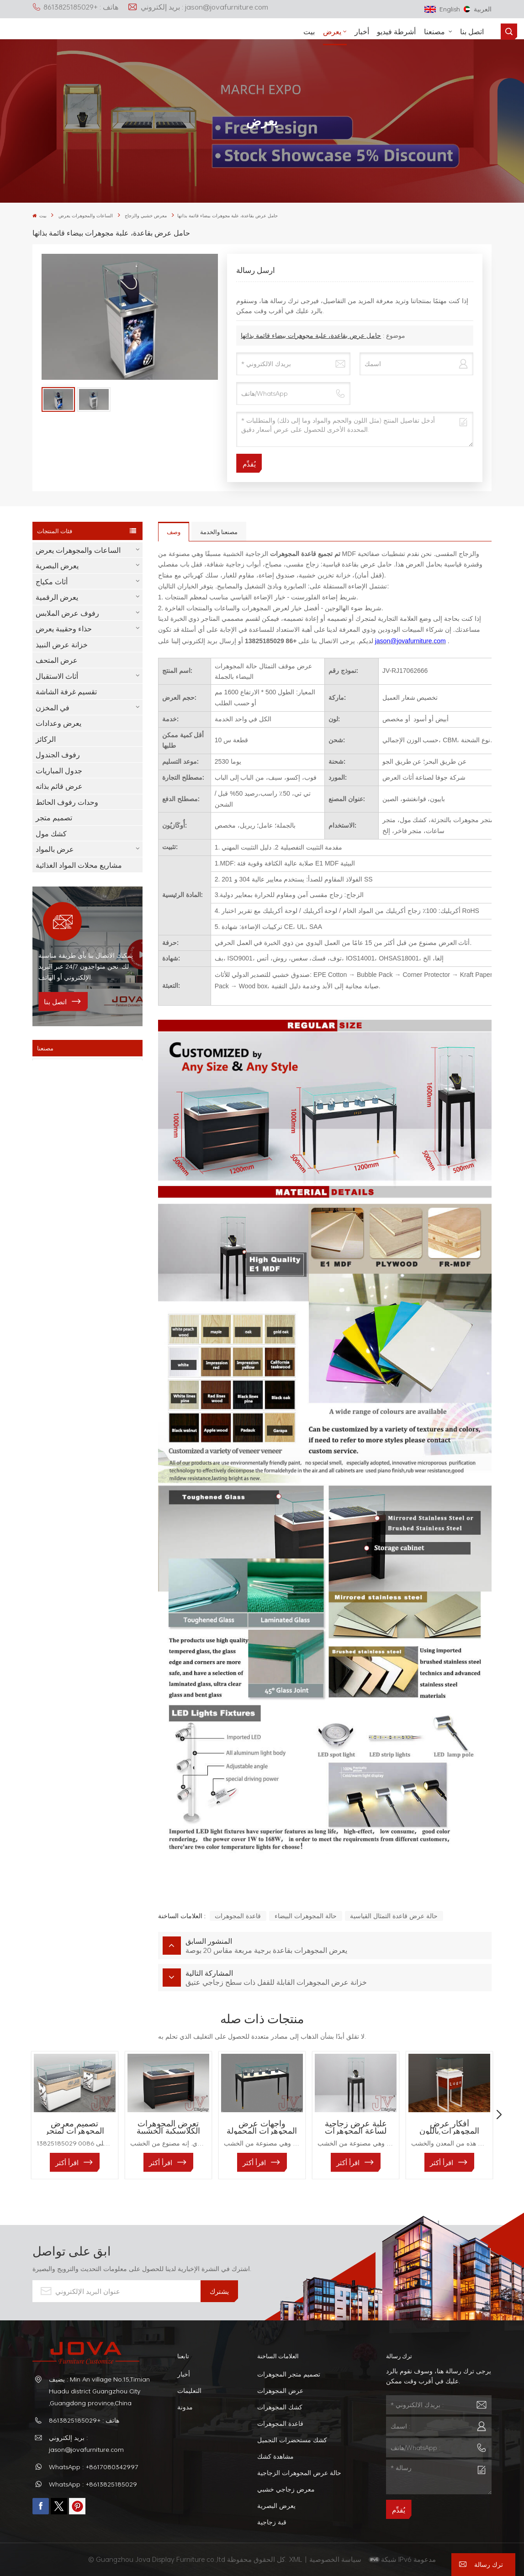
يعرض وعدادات (58, 723)
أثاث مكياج (52, 581)
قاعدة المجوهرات (238, 1915)
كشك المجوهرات (279, 2407)
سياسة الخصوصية (336, 2559)
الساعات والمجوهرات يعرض (85, 215)
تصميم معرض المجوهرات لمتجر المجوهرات (74, 2127)
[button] (499, 2115)
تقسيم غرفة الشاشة (66, 691)
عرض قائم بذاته (59, 786)
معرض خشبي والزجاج (146, 215)
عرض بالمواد (55, 849)
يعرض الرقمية (57, 597)
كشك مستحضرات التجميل (292, 2440)
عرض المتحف (57, 660)
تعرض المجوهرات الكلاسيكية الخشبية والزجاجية (168, 2127)
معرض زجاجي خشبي (286, 2489)
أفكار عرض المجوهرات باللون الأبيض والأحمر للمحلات (449, 2127)
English (442, 9)
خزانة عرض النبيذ (62, 644)
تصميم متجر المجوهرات (288, 2374)
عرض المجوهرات (280, 2390)
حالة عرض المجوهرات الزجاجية (299, 2472)
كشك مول (51, 833)
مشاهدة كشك (275, 2456)
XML (295, 2559)
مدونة (185, 2407)
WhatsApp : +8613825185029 (93, 2484)
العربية (478, 9)
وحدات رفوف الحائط (67, 802)
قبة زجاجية (271, 2522)
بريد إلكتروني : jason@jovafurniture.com (197, 6)
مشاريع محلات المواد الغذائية (79, 865)
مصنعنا (435, 31)
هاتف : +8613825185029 (75, 6)
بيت (309, 31)
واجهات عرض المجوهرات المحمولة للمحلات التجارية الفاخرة (262, 2127)
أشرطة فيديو (396, 31)
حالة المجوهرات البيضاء (306, 1915)
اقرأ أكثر (67, 2162)
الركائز (46, 739)
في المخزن (52, 707)
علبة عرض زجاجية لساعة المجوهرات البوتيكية (356, 2127)
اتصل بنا (472, 31)
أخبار (362, 31)
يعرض (332, 31)
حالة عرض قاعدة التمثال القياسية (394, 1915)
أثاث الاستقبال (57, 676)
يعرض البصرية (57, 565)
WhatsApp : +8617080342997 (93, 2466)
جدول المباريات (59, 770)
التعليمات (189, 2390)
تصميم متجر (54, 817)
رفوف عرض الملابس (67, 613)
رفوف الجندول (58, 754)
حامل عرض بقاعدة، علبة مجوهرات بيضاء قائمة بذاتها (311, 335)
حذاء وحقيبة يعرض (64, 628)
